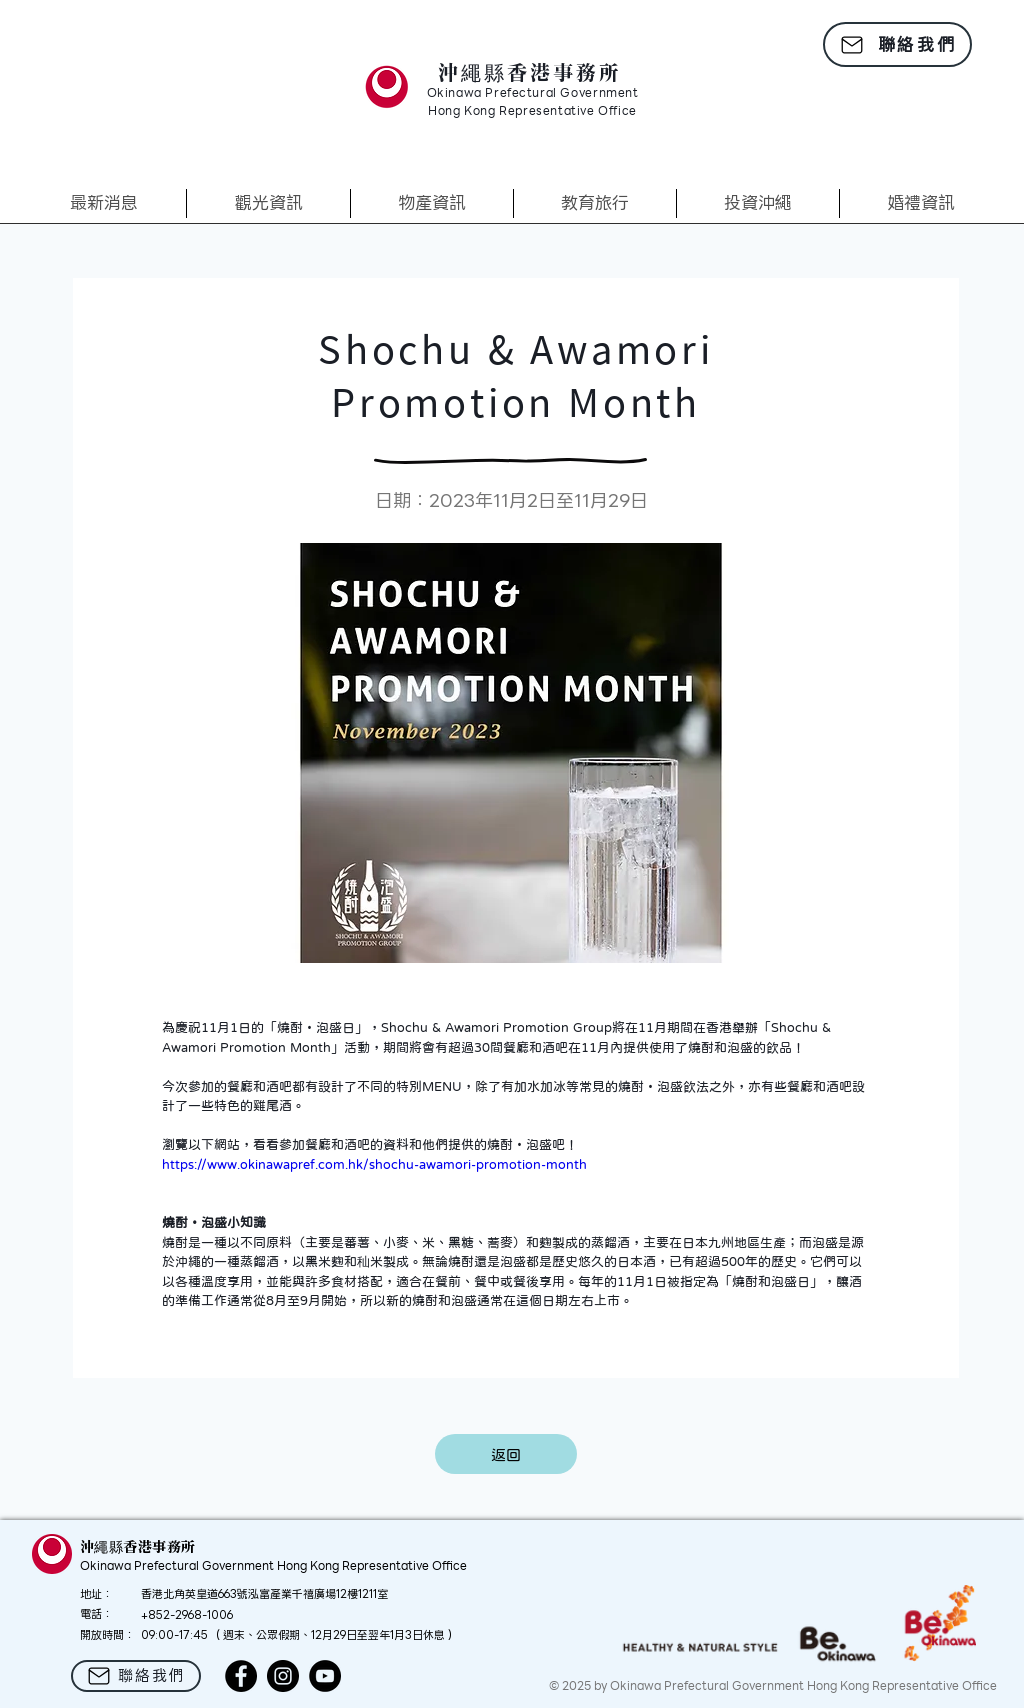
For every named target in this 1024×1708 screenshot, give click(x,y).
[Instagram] (283, 1676)
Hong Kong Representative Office (532, 112)
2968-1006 (204, 1615)
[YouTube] (325, 1676)
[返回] (506, 1454)
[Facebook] (241, 1676)
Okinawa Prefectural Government (533, 94)
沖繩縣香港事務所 (530, 72)
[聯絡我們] (897, 44)
